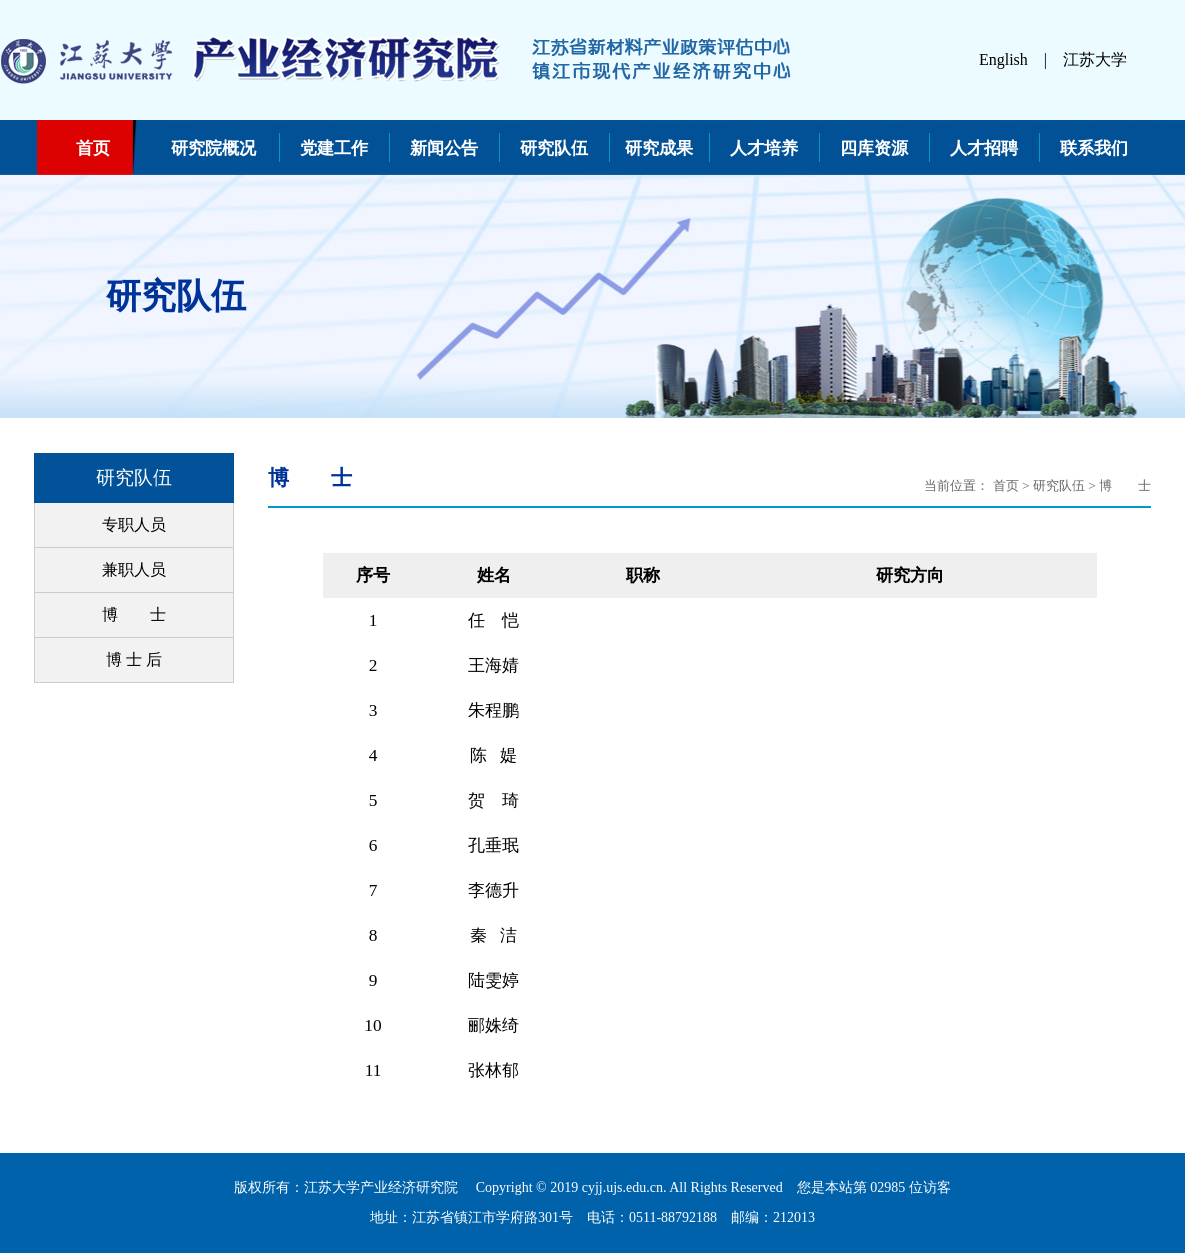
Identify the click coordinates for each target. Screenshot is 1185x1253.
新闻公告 (444, 148)
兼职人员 (134, 569)
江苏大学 (1095, 59)
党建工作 (334, 148)
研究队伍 (554, 148)
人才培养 (764, 148)
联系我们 (1094, 148)
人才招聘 (984, 148)
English (1003, 59)
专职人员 (134, 524)
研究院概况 (213, 148)
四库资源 (874, 148)
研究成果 (659, 148)
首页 (93, 148)
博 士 (134, 614)
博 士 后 (134, 659)
